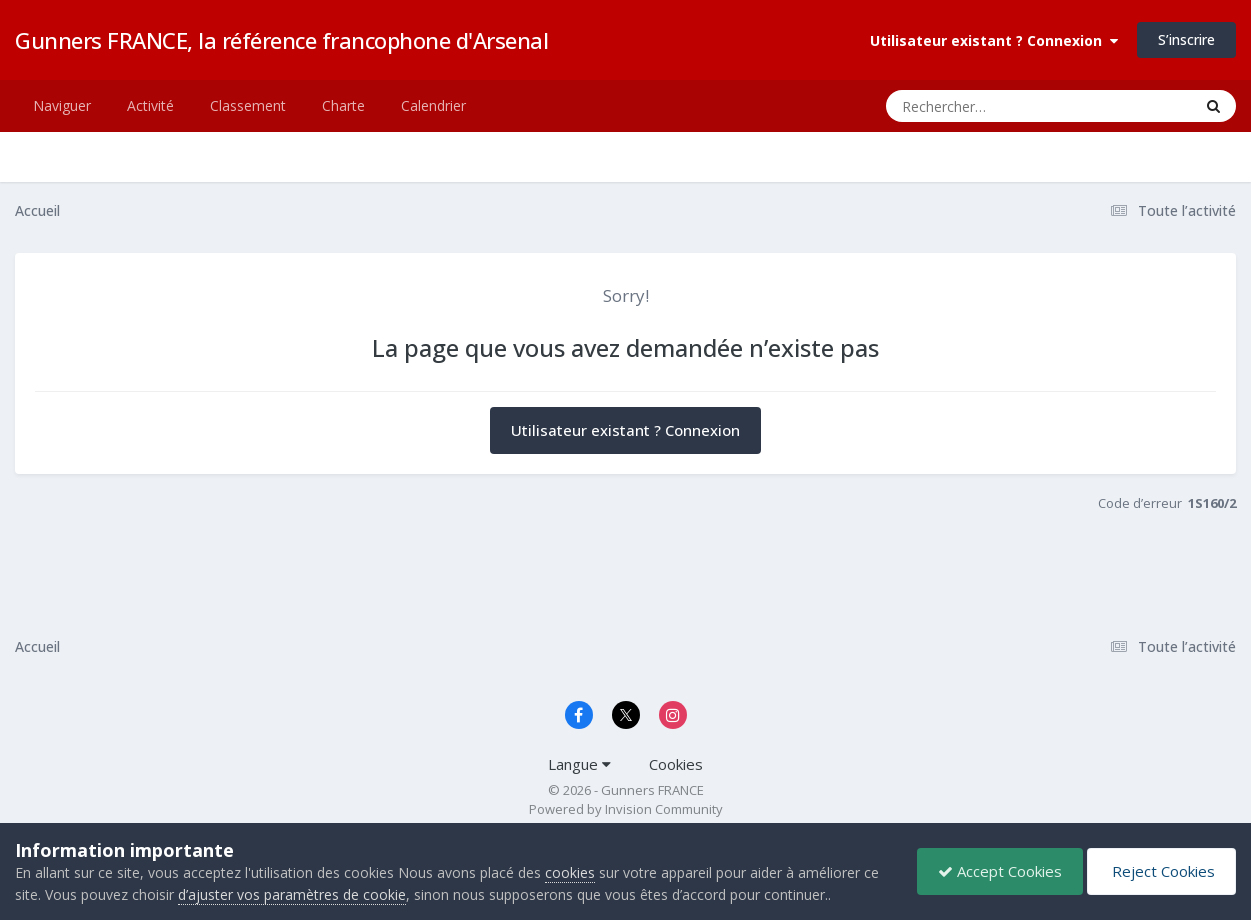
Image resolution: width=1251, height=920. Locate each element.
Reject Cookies (1161, 871)
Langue (579, 764)
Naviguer (62, 105)
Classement (248, 105)
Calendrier (433, 105)
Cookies (676, 764)
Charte (343, 105)
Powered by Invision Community (626, 809)
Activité (150, 105)
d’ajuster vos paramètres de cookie (292, 894)
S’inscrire (1186, 39)
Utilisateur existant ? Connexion (994, 40)
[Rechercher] (981, 106)
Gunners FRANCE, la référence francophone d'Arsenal (281, 40)
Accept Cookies (1000, 871)
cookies (570, 872)
